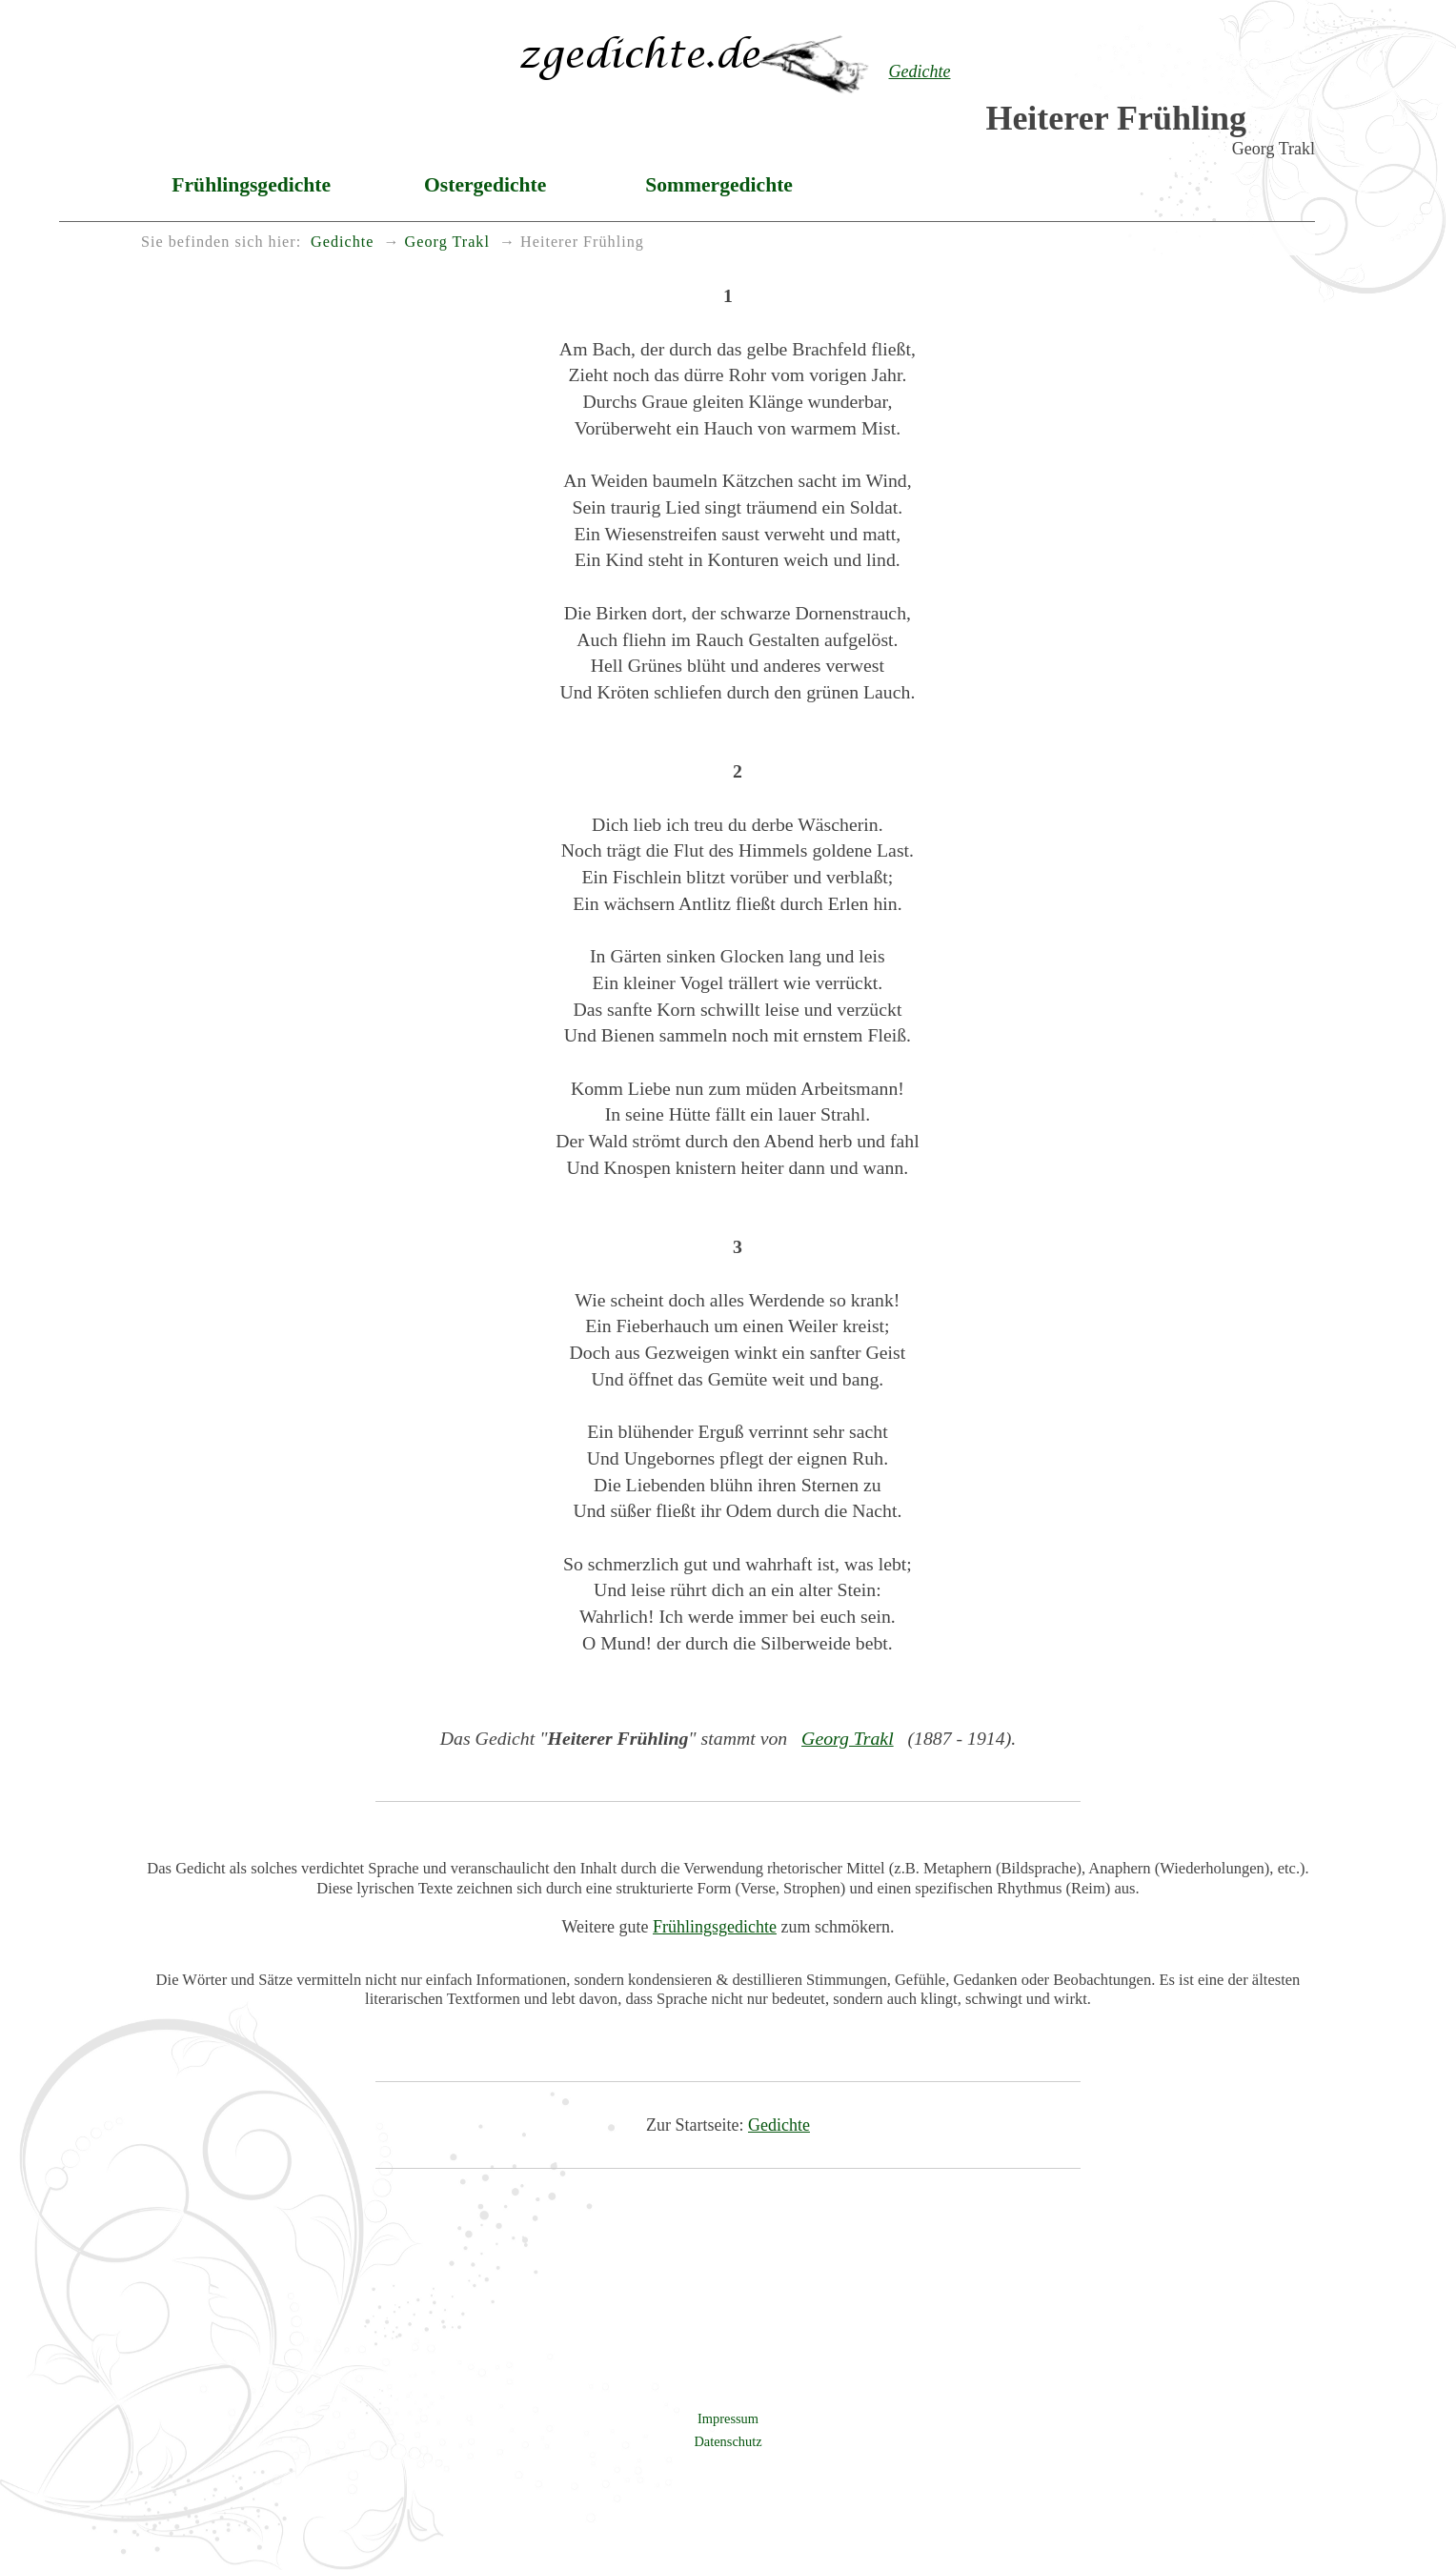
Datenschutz (727, 2441)
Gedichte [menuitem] (342, 242)
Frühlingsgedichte (251, 184)
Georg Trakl (847, 1738)
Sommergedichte (719, 184)
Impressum (728, 2418)
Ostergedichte (485, 184)
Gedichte (779, 2125)
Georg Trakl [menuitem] (447, 242)
